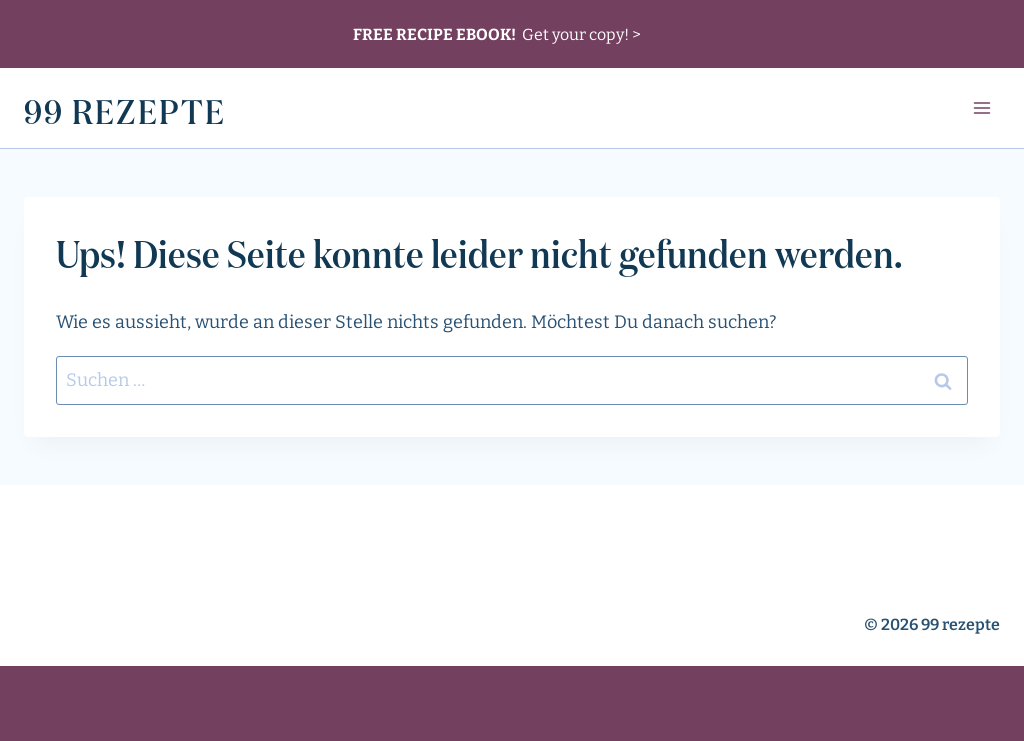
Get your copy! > (497, 34)
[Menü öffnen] (981, 108)
